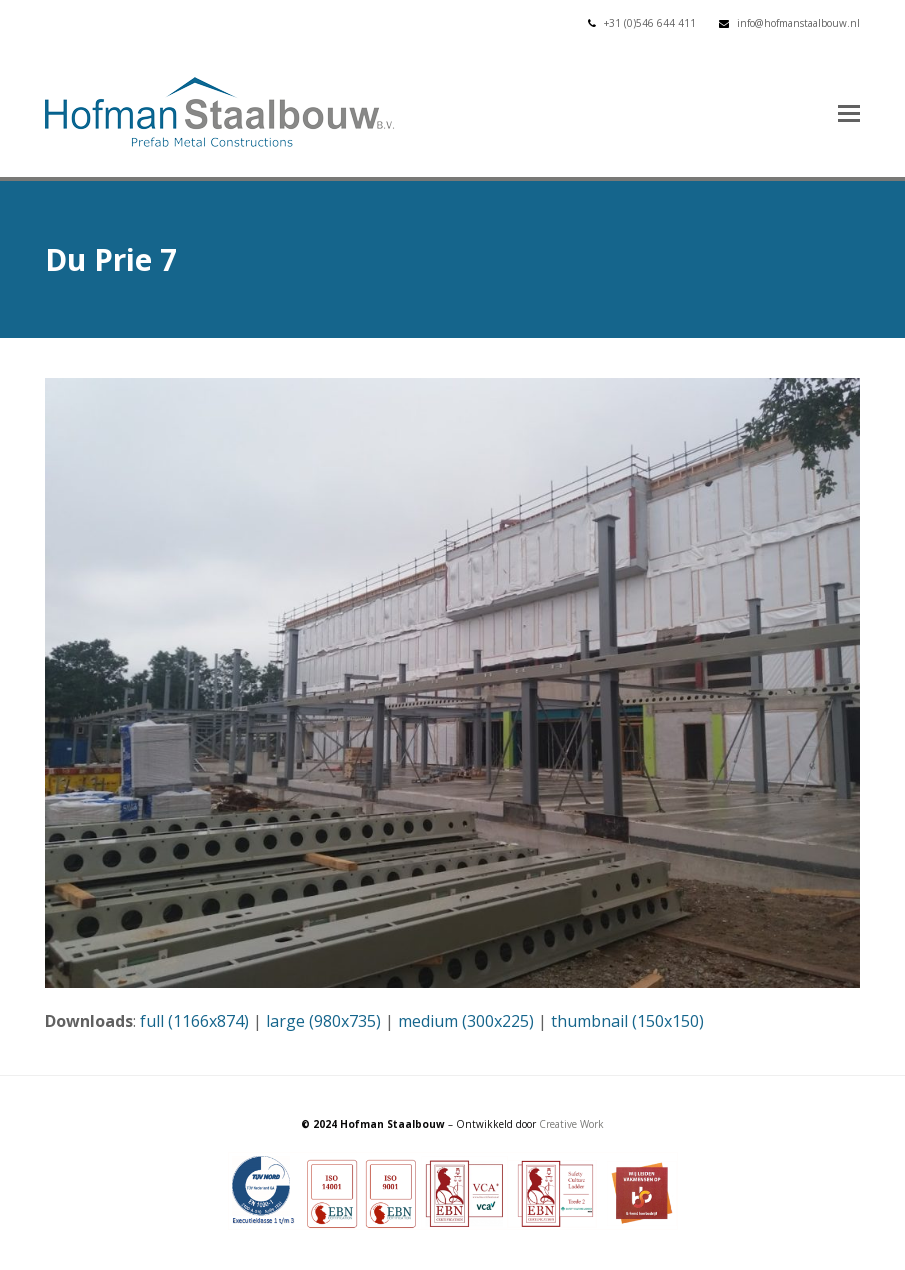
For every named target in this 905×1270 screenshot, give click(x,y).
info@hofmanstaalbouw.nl (798, 23)
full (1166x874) (194, 1021)
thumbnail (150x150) (627, 1021)
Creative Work (571, 1124)
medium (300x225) (466, 1021)
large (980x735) (323, 1021)
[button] (849, 112)
